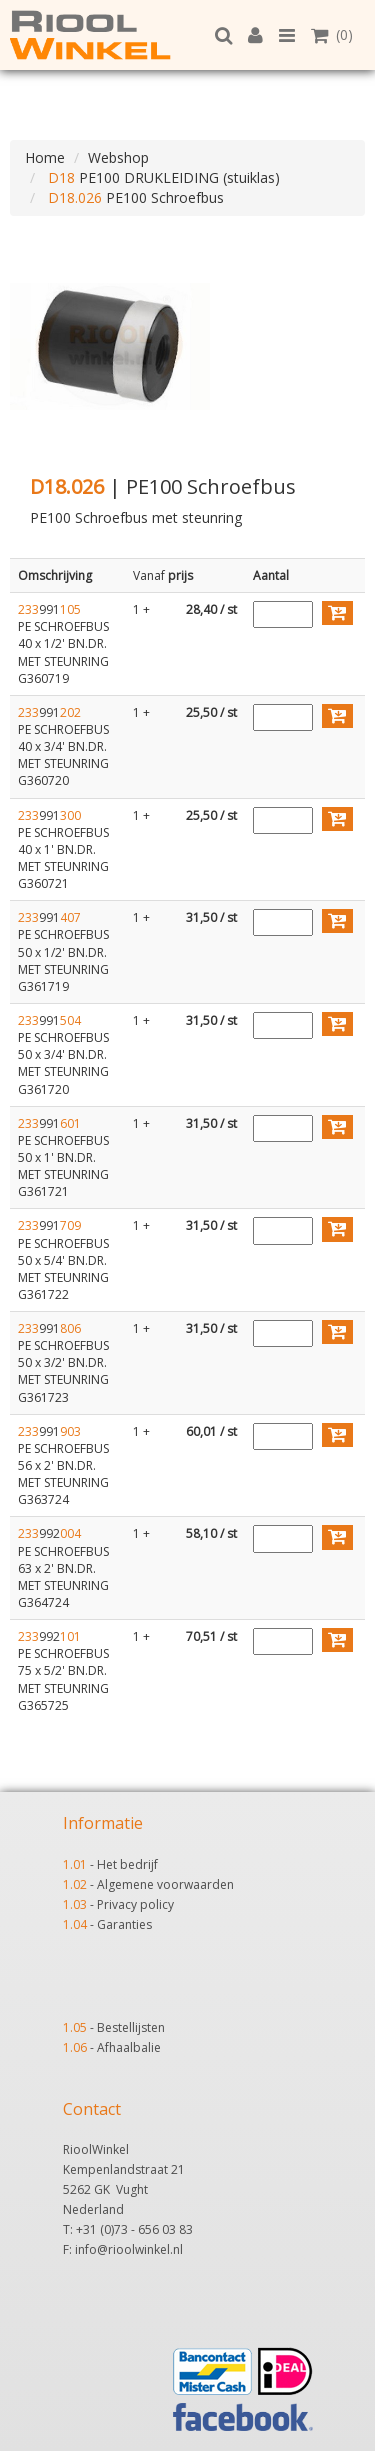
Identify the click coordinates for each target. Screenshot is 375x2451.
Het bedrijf (127, 1864)
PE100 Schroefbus (134, 197)
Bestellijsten (131, 2027)
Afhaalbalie (129, 2047)
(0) (332, 34)
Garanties (124, 1924)
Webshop (118, 157)
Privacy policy (135, 1904)
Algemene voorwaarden (165, 1884)
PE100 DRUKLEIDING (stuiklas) (162, 177)
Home (45, 157)
